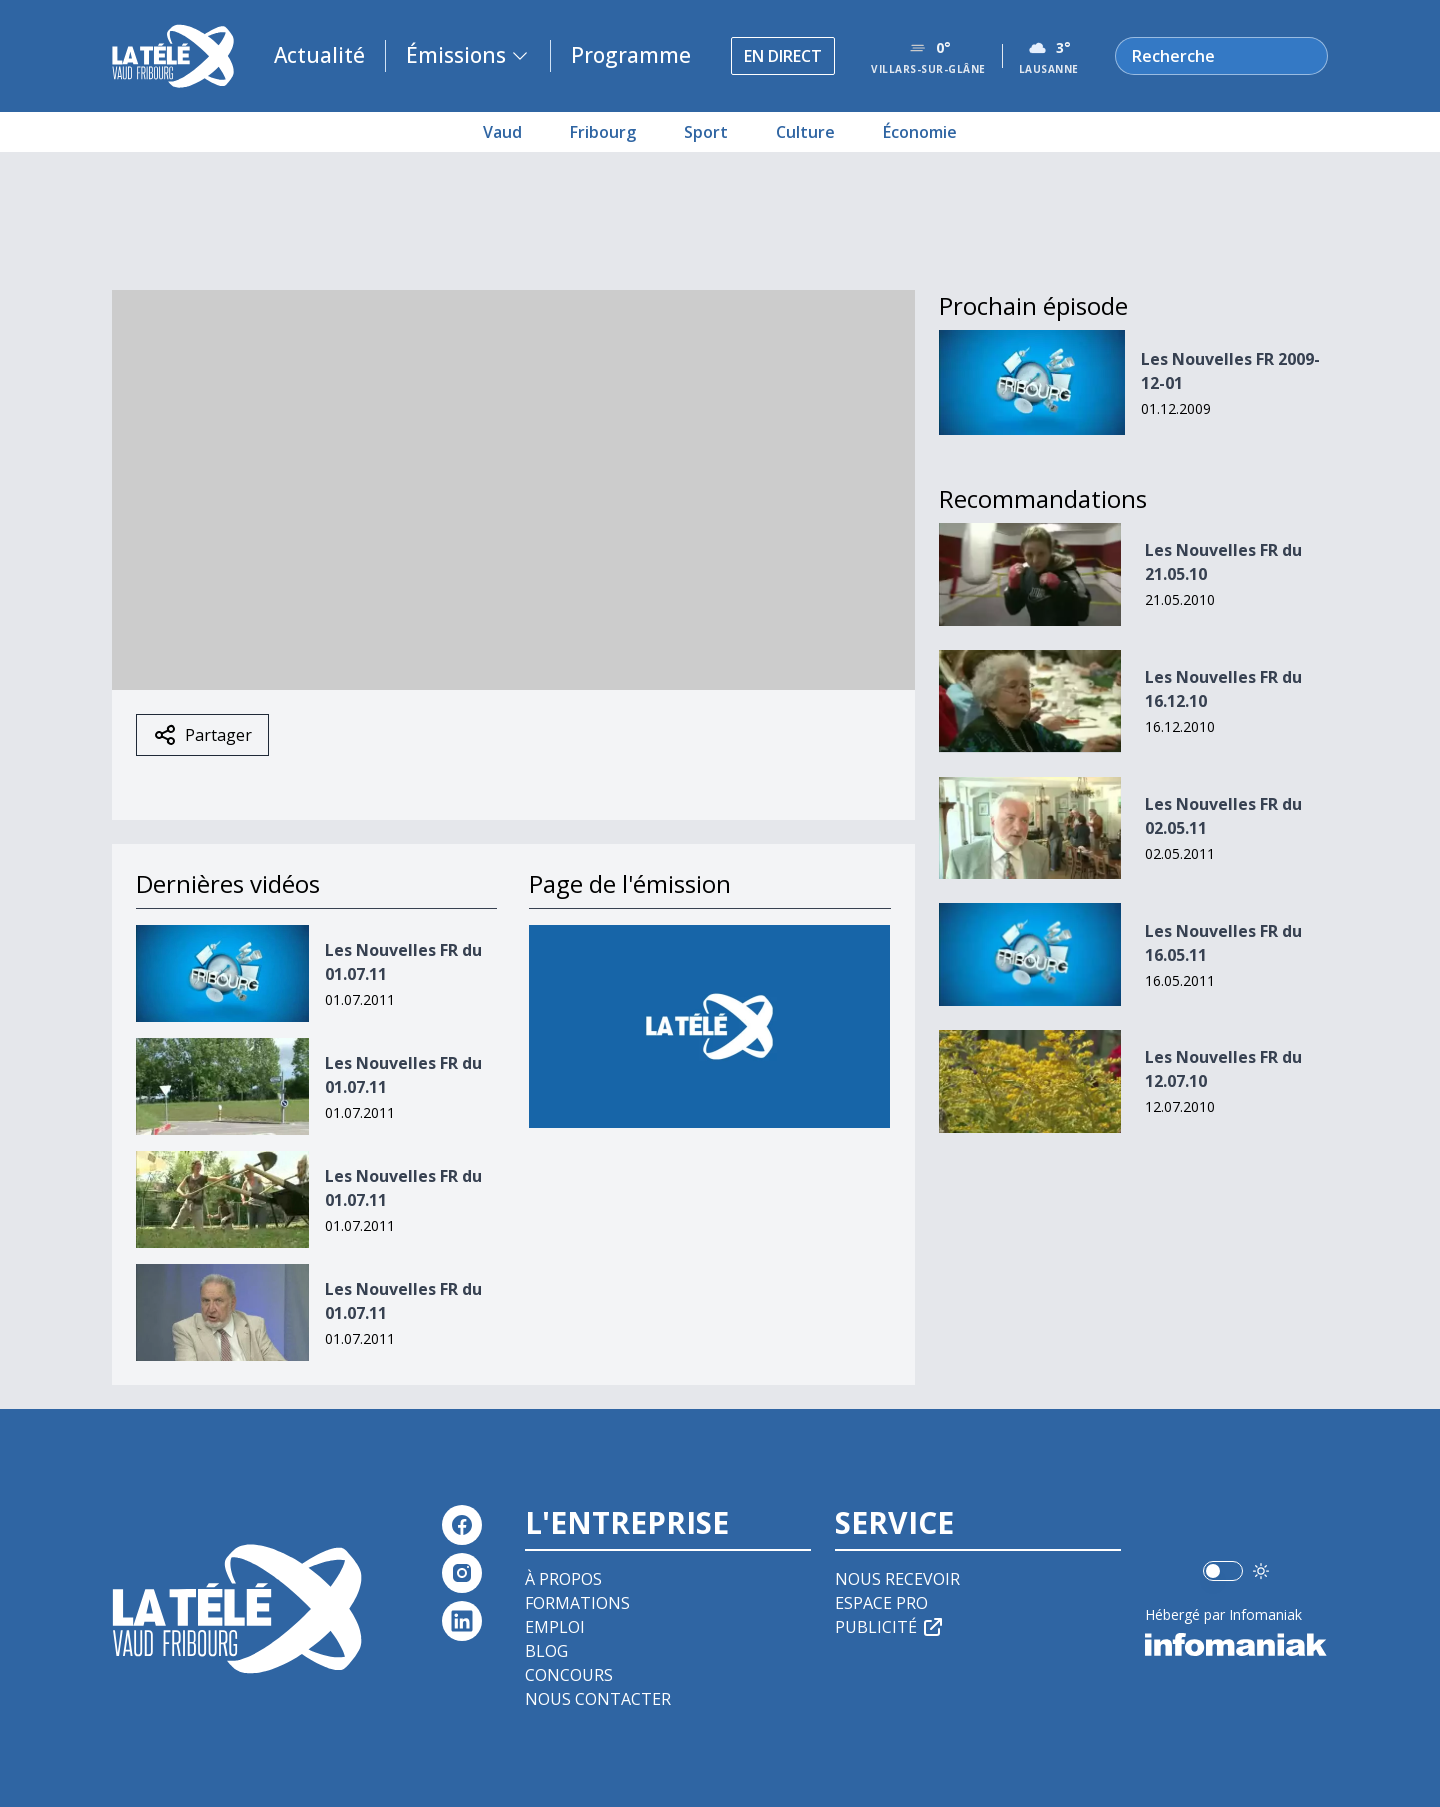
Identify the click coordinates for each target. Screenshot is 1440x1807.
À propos (563, 1579)
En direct (783, 56)
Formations (577, 1603)
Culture (805, 132)
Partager (202, 735)
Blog (546, 1651)
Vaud (502, 132)
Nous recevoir (897, 1579)
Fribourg (603, 132)
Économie (920, 132)
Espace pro (881, 1603)
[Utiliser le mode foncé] (1261, 1571)
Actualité (319, 55)
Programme (631, 55)
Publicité (890, 1627)
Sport (706, 132)
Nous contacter (598, 1699)
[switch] (1223, 1571)
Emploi (555, 1627)
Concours (569, 1675)
